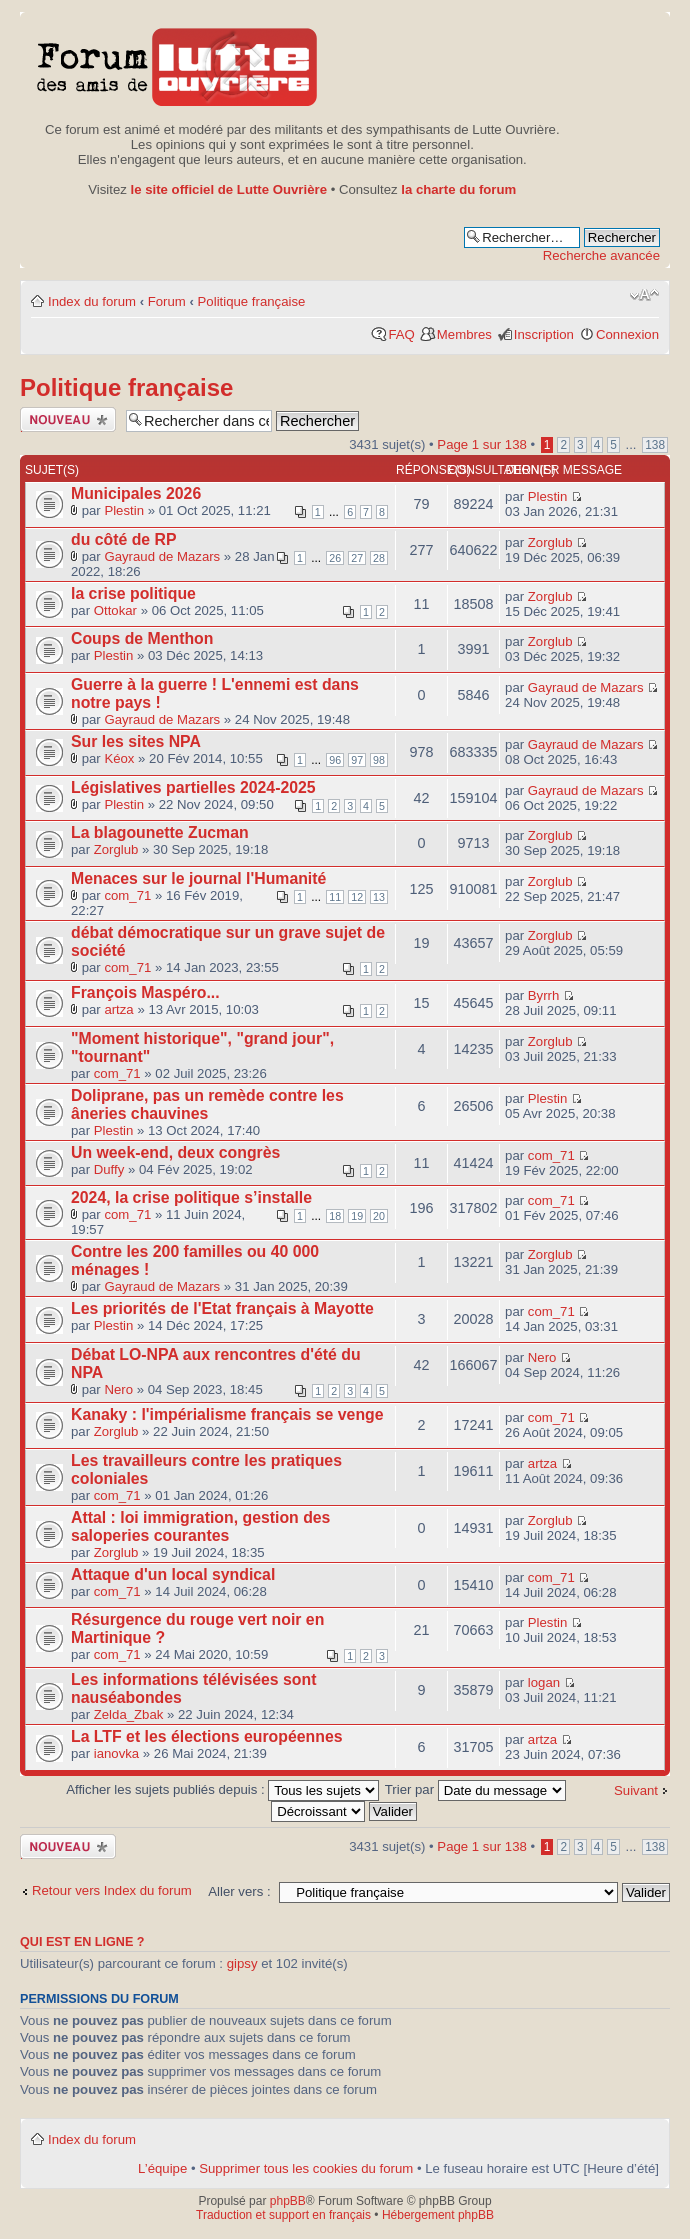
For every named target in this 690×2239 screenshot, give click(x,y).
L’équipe (162, 2168)
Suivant (636, 1790)
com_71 (127, 895)
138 (655, 445)
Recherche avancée (601, 255)
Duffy (109, 1169)
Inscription (544, 334)
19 (357, 1216)
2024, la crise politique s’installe (191, 1197)
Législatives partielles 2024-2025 (193, 787)
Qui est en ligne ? (82, 1942)
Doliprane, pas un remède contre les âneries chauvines (207, 1104)
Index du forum (92, 301)
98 (379, 760)
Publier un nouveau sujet (68, 419)
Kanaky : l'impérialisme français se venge (227, 1414)
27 (357, 558)
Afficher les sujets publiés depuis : (222, 1789)
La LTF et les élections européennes (207, 1736)
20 (379, 1216)
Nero (118, 1389)
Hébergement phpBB (438, 2215)
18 (335, 1216)
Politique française (252, 301)
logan (544, 1682)
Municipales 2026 (136, 493)
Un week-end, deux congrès (175, 1152)
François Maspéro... (145, 992)
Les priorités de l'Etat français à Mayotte (222, 1308)
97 (357, 760)
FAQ (401, 334)
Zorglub (550, 542)
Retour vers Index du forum (112, 1890)
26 (335, 558)
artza (118, 1009)
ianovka (116, 1753)
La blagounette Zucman (160, 832)
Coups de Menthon (142, 638)
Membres (464, 334)
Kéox (119, 758)
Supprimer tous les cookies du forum (306, 2168)
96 (335, 760)
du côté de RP (124, 539)
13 (379, 897)
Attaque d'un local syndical (173, 1574)
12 (357, 897)
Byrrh (544, 995)
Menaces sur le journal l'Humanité (198, 878)
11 (335, 897)
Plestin (124, 510)
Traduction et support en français (283, 2215)
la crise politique (133, 593)
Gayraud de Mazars (162, 556)
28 (379, 558)
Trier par (475, 1789)
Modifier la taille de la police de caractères (644, 295)
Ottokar (115, 610)
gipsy (242, 1963)
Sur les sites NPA (136, 741)
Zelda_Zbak (129, 1714)
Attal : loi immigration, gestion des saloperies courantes (200, 1526)
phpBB (288, 2201)
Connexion (627, 334)
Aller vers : (239, 1891)
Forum (167, 301)
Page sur (481, 444)
